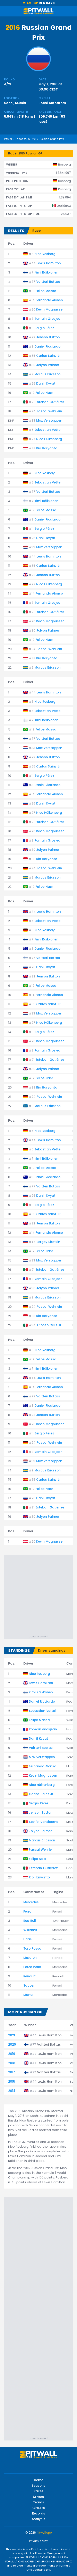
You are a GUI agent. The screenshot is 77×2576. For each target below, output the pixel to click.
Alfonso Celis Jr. (49, 1325)
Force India (32, 1967)
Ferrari (28, 1911)
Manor (28, 1995)
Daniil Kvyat (45, 383)
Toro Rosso (32, 1948)
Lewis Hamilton (49, 263)
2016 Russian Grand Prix (48, 139)
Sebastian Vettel (47, 430)
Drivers (38, 2497)
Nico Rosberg (44, 254)
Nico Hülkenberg (49, 439)
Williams (30, 1930)
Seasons (38, 2485)
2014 (11, 2091)
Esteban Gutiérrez (49, 402)
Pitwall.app (44, 2533)
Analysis (38, 2519)
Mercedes (31, 1902)
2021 (11, 2035)
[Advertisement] (38, 1593)
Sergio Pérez (44, 328)
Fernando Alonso (49, 300)
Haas (27, 1939)
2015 (11, 2081)
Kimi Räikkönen (46, 272)
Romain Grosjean (48, 318)
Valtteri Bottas (48, 281)
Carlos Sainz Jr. (48, 356)
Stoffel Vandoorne (43, 1822)
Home (38, 2480)
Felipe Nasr (44, 393)
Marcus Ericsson (47, 374)
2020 (12, 2044)
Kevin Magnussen (50, 309)
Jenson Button (48, 337)
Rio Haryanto (46, 448)
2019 (11, 2054)
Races (38, 2491)
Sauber (29, 1985)
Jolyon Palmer (47, 365)
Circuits (38, 2508)
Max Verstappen (49, 420)
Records (38, 2513)
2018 (11, 2063)
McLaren (30, 1958)
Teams (38, 2502)
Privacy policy (38, 2541)
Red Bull (29, 1921)
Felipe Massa (45, 291)
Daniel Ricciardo (47, 346)
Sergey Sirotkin (48, 1242)
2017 (11, 2072)
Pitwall (8, 139)
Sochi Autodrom (52, 103)
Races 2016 (22, 139)
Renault (29, 1976)
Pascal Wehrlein (49, 411)
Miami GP (30, 3)
